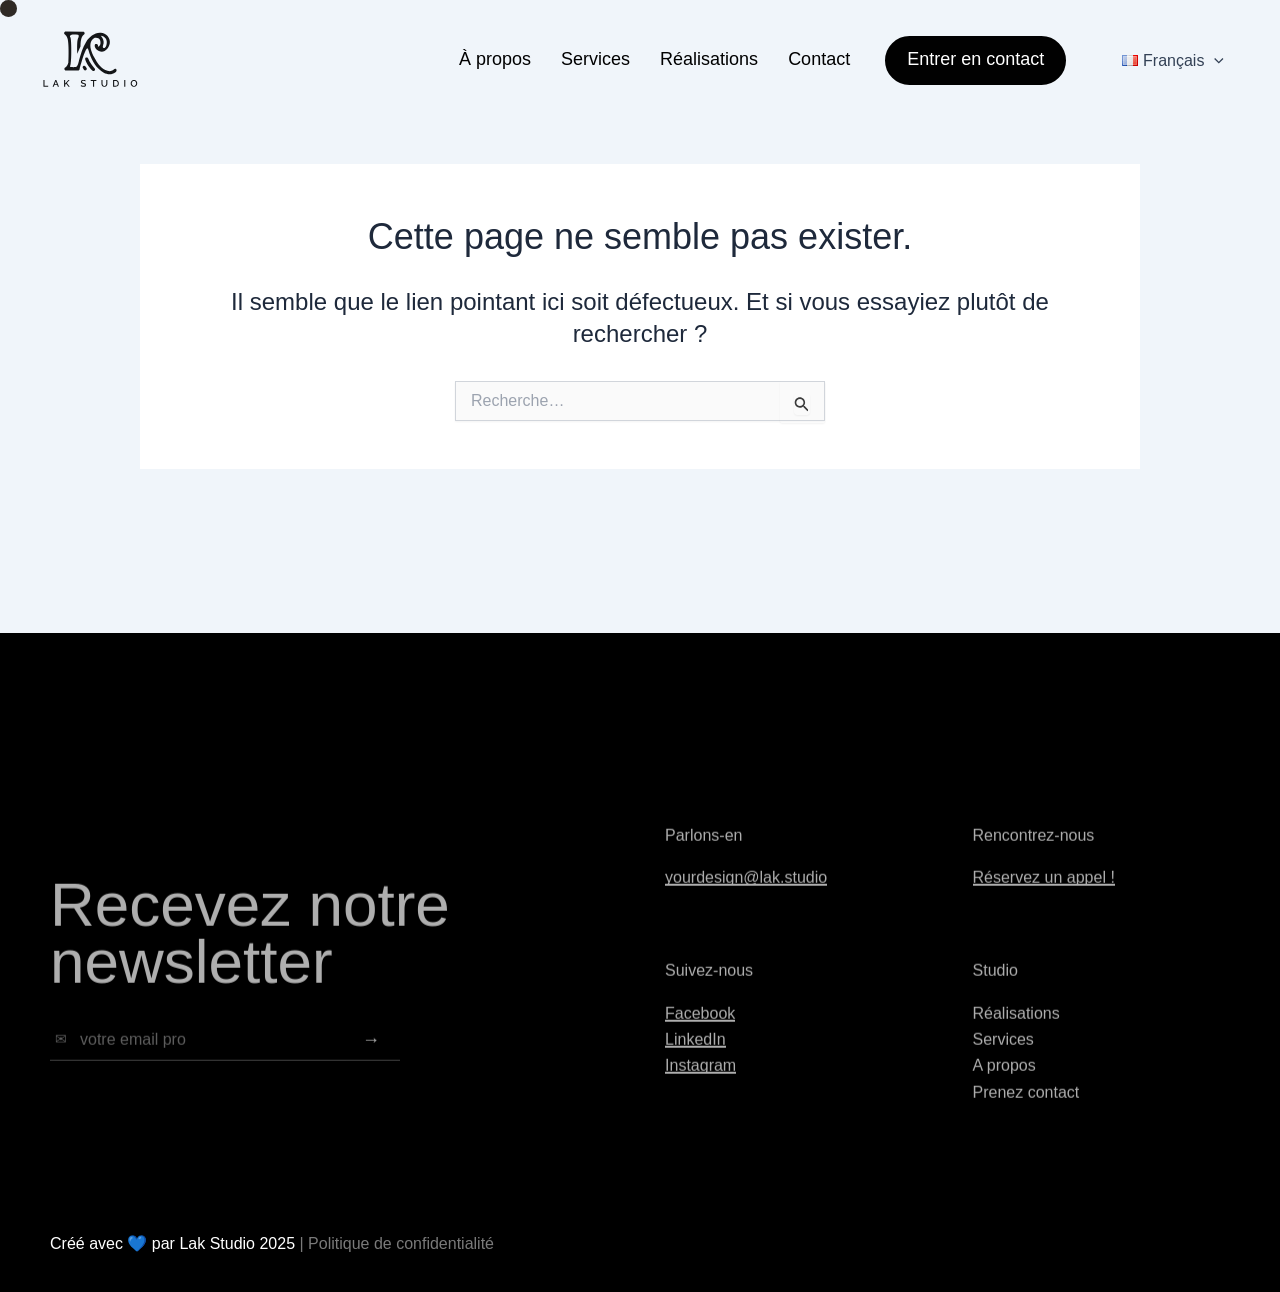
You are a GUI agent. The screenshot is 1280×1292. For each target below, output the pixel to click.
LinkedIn (695, 1053)
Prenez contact (1026, 1106)
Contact (819, 59)
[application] (1214, 60)
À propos (495, 59)
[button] (968, 60)
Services (595, 59)
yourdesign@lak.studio (746, 891)
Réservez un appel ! (1044, 891)
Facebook (700, 1027)
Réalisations (709, 59)
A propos (1004, 1079)
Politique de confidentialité (401, 1243)
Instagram (700, 1079)
